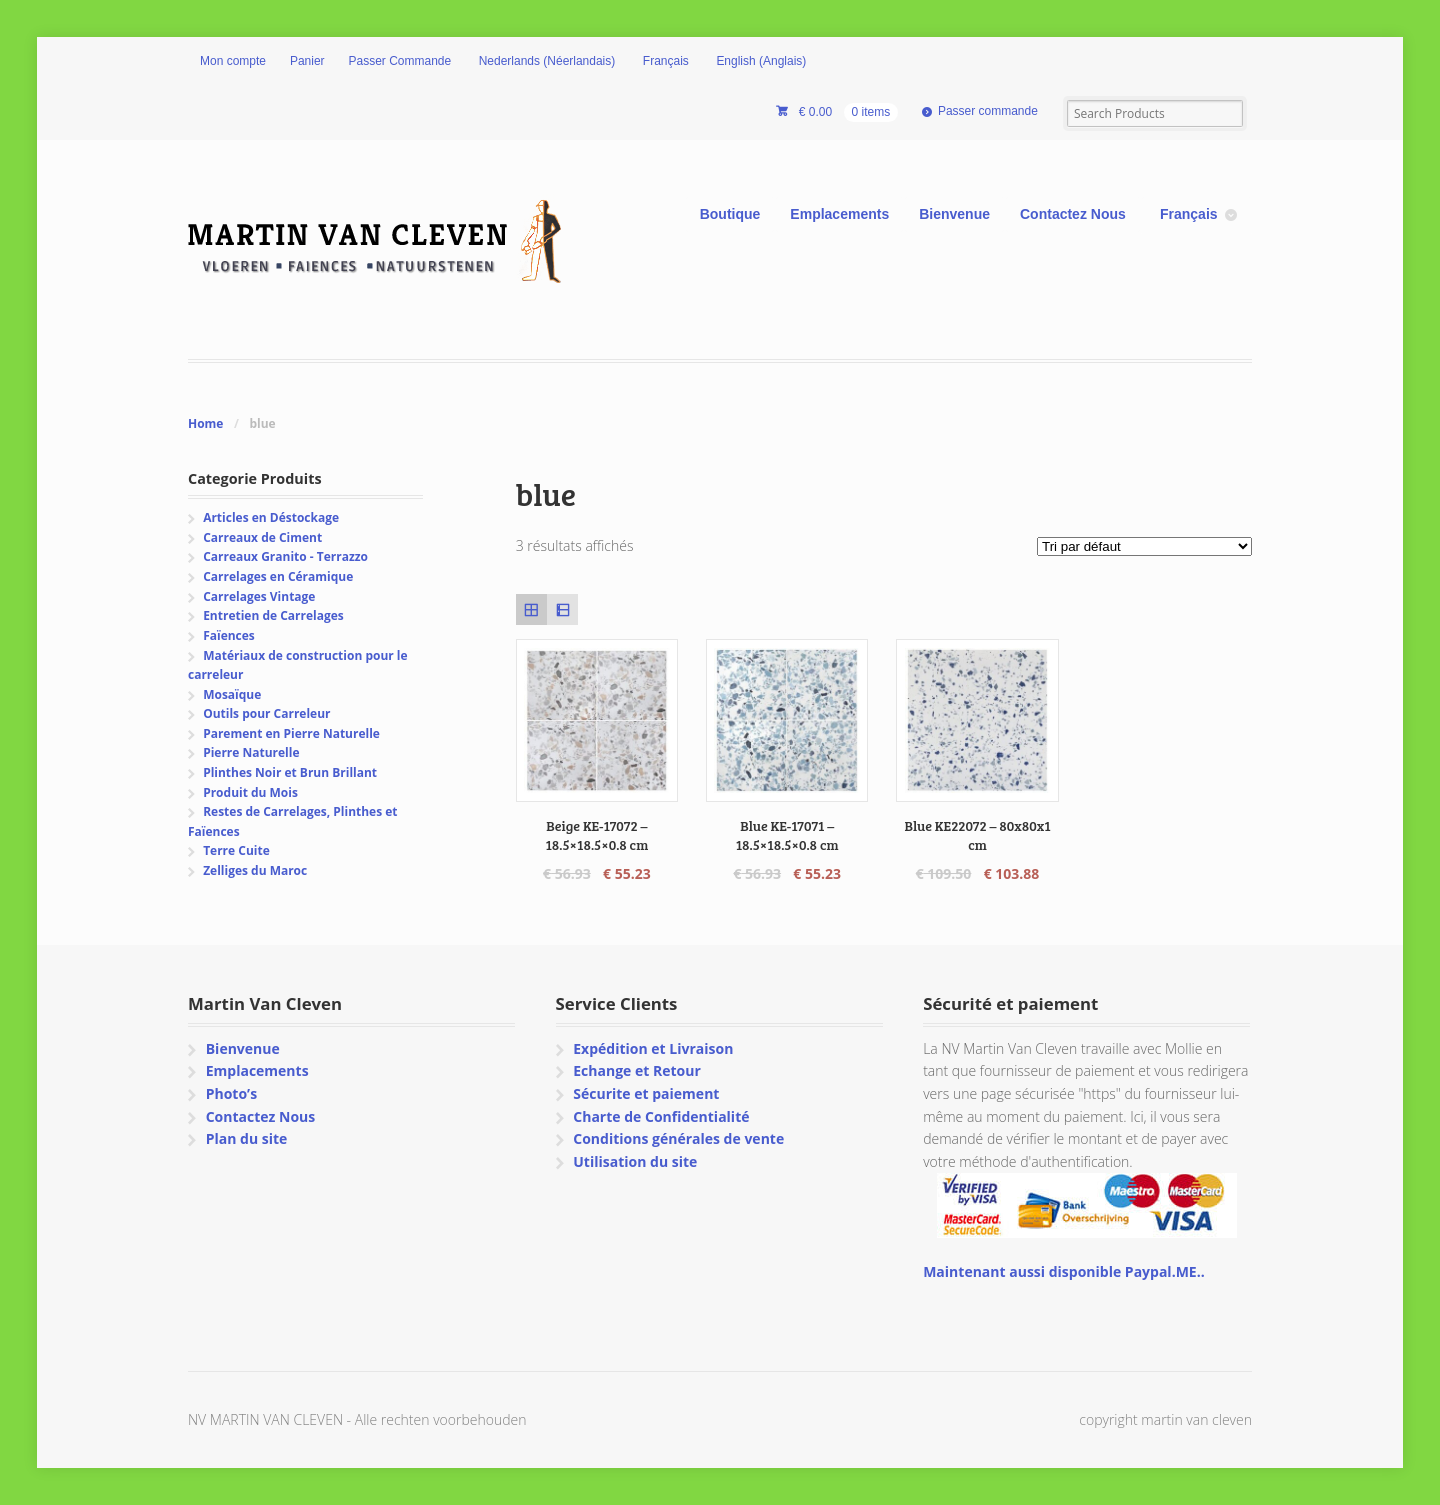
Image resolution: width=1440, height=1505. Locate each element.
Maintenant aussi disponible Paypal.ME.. (1063, 1271)
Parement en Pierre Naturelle (291, 733)
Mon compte (233, 61)
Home (205, 423)
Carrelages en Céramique (278, 576)
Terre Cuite (236, 850)
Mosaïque (232, 694)
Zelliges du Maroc (255, 870)
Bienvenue (954, 214)
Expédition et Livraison (653, 1048)
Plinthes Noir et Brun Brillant (290, 772)
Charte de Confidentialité (661, 1116)
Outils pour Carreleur (266, 713)
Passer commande (988, 111)
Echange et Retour (637, 1070)
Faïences (229, 635)
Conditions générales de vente (678, 1138)
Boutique (730, 214)
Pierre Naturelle (251, 752)
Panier (307, 61)
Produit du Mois (250, 792)
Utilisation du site (635, 1161)
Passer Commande (400, 61)
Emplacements (839, 214)
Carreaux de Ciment (262, 537)
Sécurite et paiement (646, 1093)
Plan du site (247, 1138)
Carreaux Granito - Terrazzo (285, 556)
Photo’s (231, 1093)
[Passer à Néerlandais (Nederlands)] (545, 62)
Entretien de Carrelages (273, 615)
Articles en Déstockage (271, 517)
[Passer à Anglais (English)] (760, 62)
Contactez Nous (1073, 214)
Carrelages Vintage (259, 596)
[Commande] (1144, 546)
